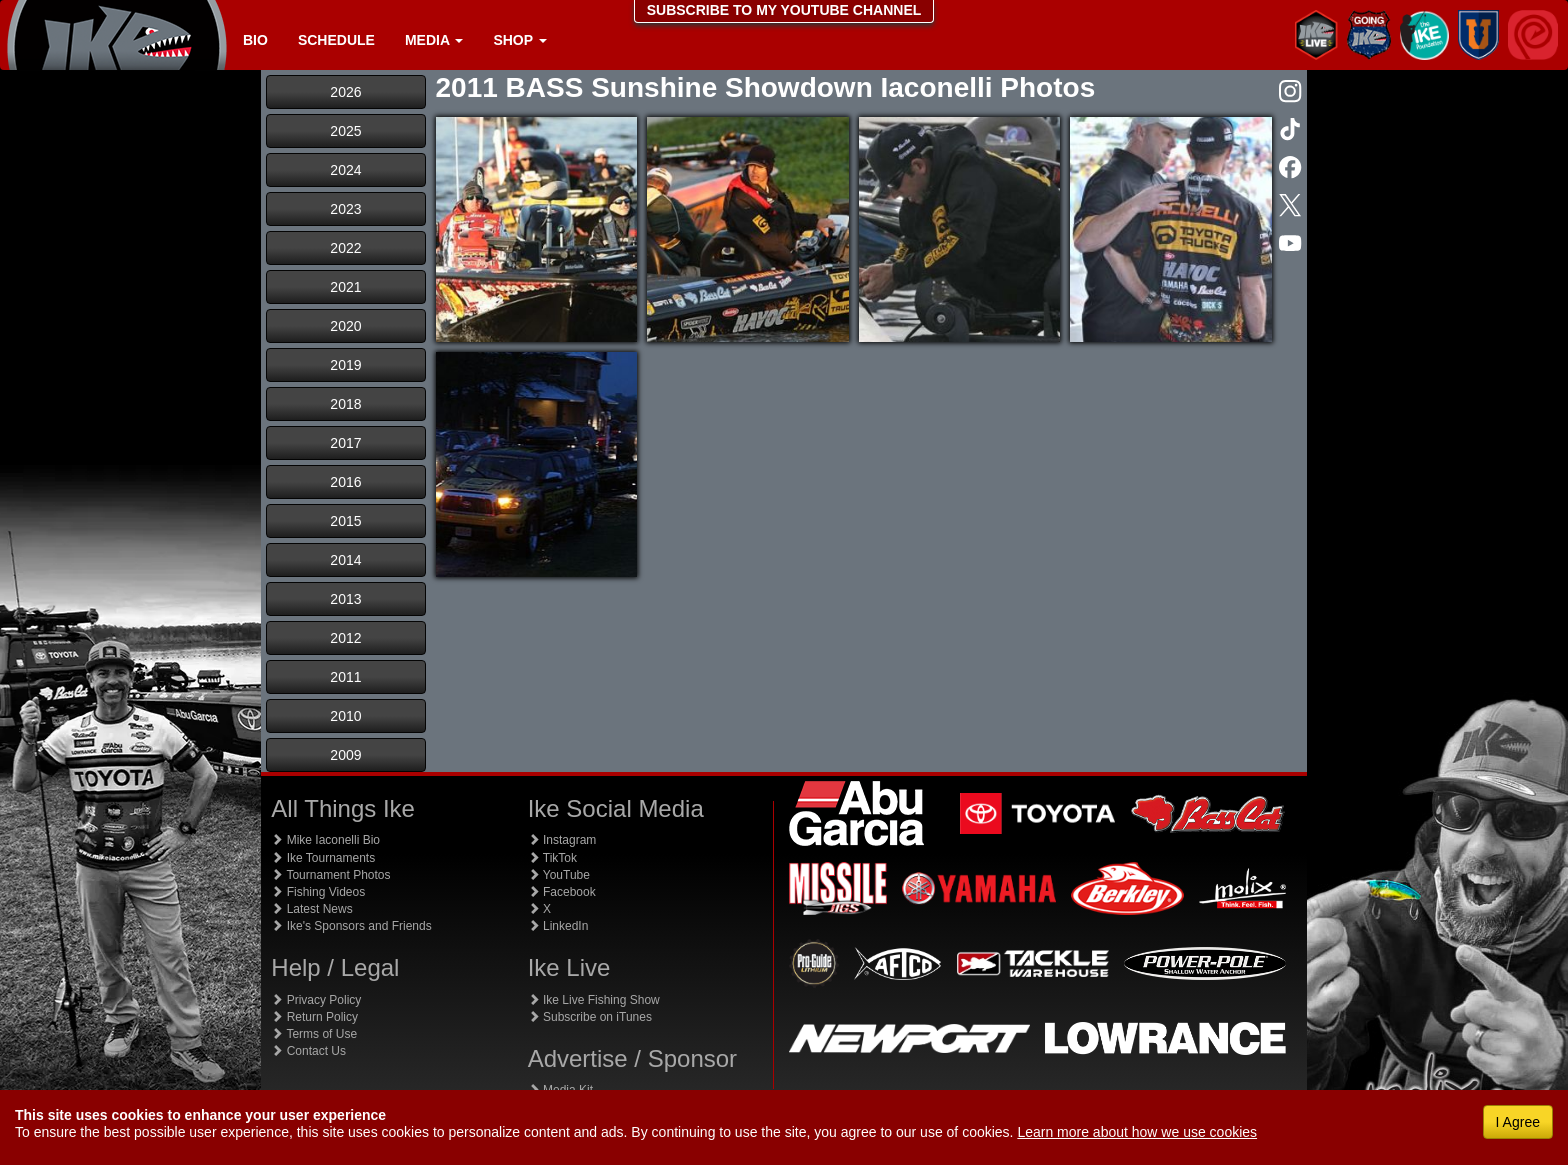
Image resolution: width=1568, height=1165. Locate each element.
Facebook (562, 892)
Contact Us (308, 1051)
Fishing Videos (318, 892)
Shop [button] (519, 40)
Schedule (336, 40)
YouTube (559, 875)
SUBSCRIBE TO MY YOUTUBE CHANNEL (784, 10)
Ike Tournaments (323, 858)
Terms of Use (314, 1034)
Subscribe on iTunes (590, 1017)
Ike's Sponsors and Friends (351, 926)
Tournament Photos (330, 875)
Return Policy (314, 1017)
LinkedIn (558, 926)
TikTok (552, 858)
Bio (255, 40)
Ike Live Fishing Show (594, 1000)
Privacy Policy (316, 1000)
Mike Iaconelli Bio (325, 840)
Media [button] (434, 40)
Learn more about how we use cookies (1137, 1132)
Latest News (311, 909)
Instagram (562, 840)
